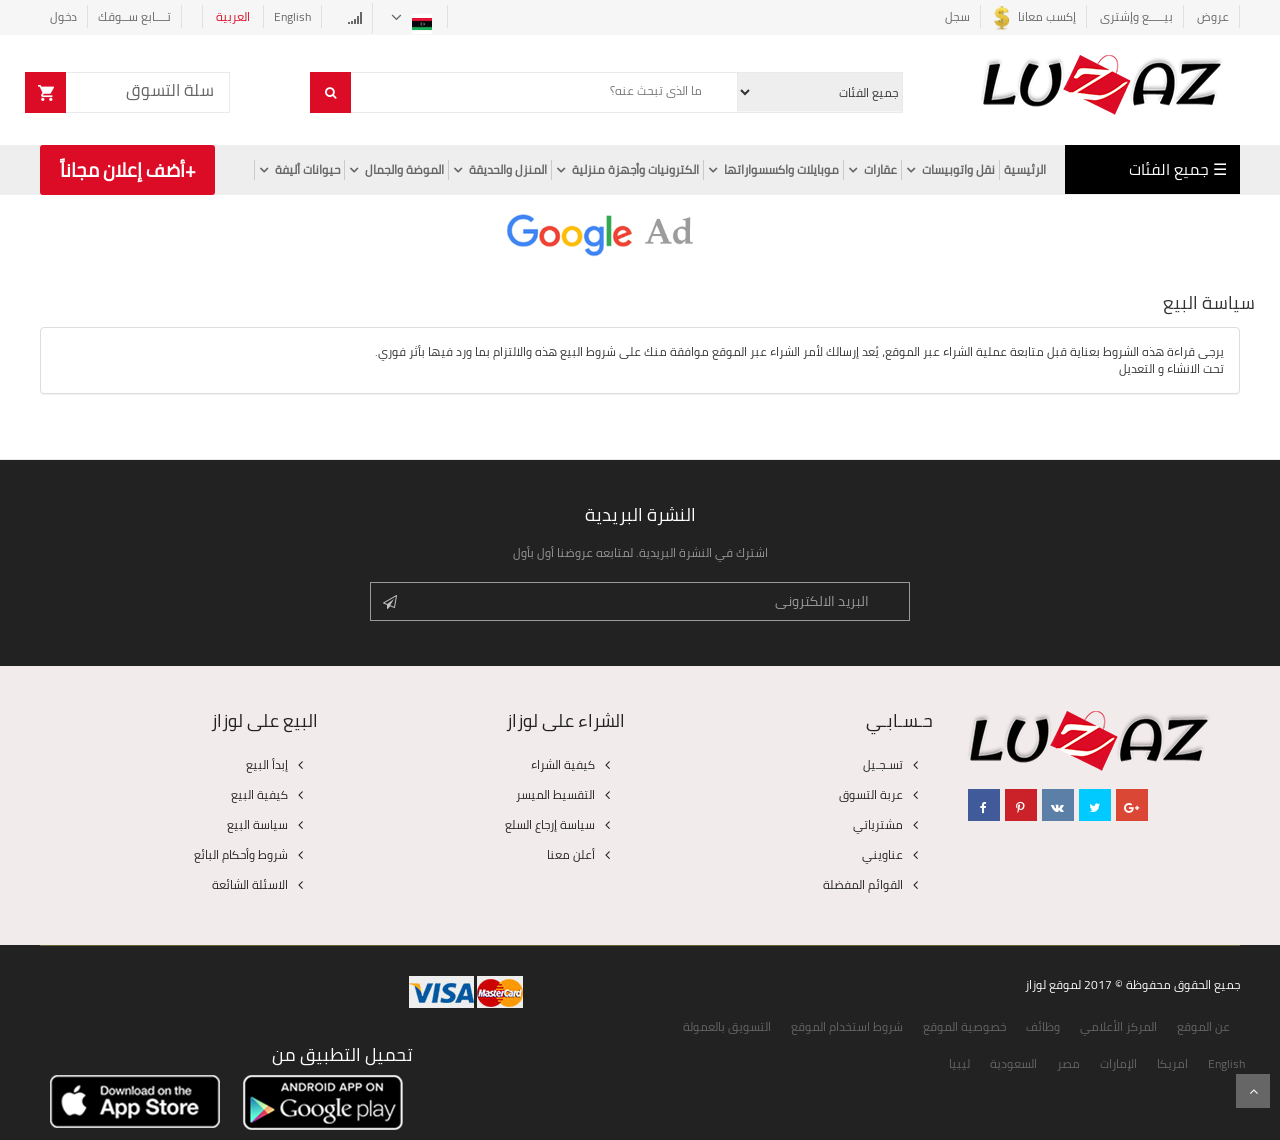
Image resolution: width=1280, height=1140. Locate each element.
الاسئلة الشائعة (250, 884)
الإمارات (1118, 1063)
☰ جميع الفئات (1178, 169)
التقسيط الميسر (555, 794)
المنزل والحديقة (508, 170)
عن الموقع (1203, 1026)
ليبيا (959, 1063)
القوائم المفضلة (863, 884)
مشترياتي (878, 824)
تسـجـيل (883, 764)
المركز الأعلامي (1118, 1026)
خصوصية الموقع (964, 1026)
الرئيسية (1025, 170)
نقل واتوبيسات (958, 170)
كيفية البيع (259, 794)
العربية (234, 16)
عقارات (880, 170)
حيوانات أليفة (307, 170)
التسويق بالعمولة (727, 1026)
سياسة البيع (257, 824)
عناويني (882, 854)
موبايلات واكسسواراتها (781, 170)
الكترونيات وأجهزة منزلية (635, 170)
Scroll (1253, 1091)
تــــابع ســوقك (134, 16)
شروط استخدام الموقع (847, 1026)
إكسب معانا (1033, 16)
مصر (1068, 1063)
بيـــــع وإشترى (1136, 16)
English (292, 16)
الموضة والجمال (404, 170)
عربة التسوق (871, 794)
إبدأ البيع (267, 764)
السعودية (1013, 1063)
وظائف (1043, 1026)
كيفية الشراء (563, 764)
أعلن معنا (571, 854)
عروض (1211, 16)
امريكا (1172, 1063)
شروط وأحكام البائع (241, 854)
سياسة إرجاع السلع (550, 824)
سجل (957, 16)
